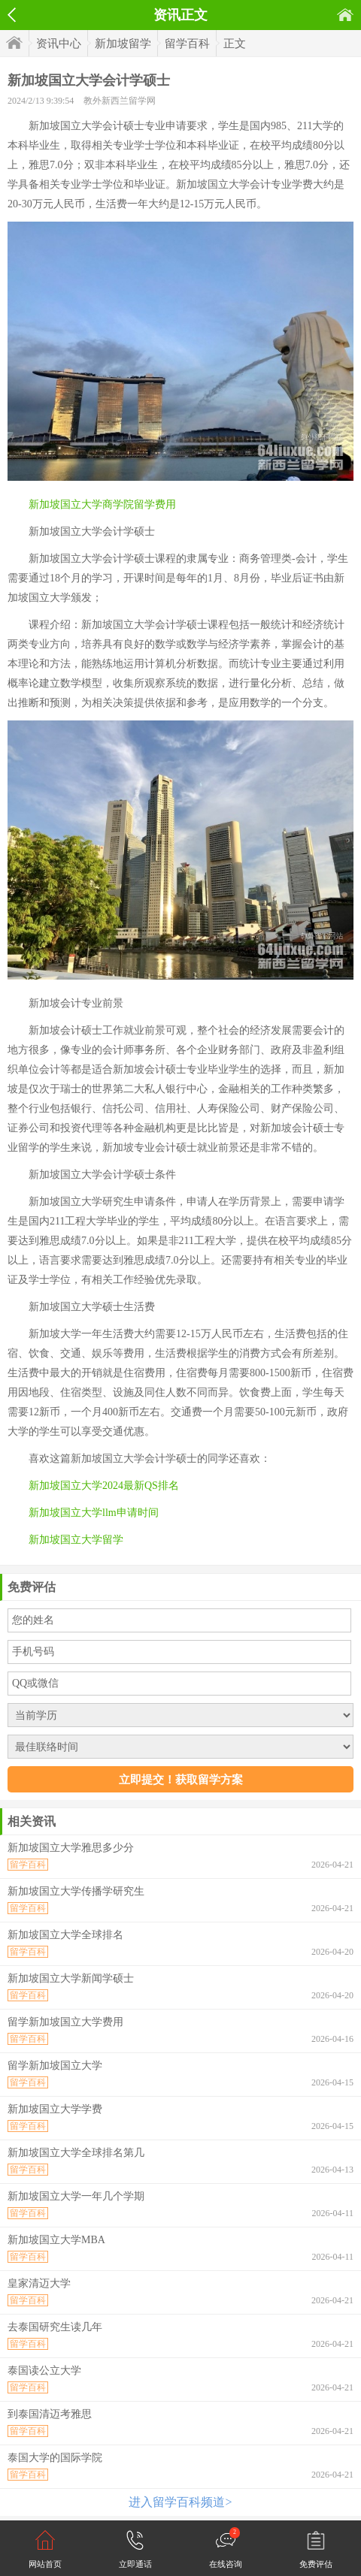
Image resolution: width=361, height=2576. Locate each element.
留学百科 (187, 44)
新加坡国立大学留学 (76, 1539)
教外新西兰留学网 (119, 100)
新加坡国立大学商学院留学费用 (102, 504)
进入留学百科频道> (180, 2502)
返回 (12, 15)
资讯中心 (58, 44)
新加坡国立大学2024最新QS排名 (104, 1485)
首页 (345, 14)
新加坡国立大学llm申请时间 (94, 1512)
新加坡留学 (123, 44)
